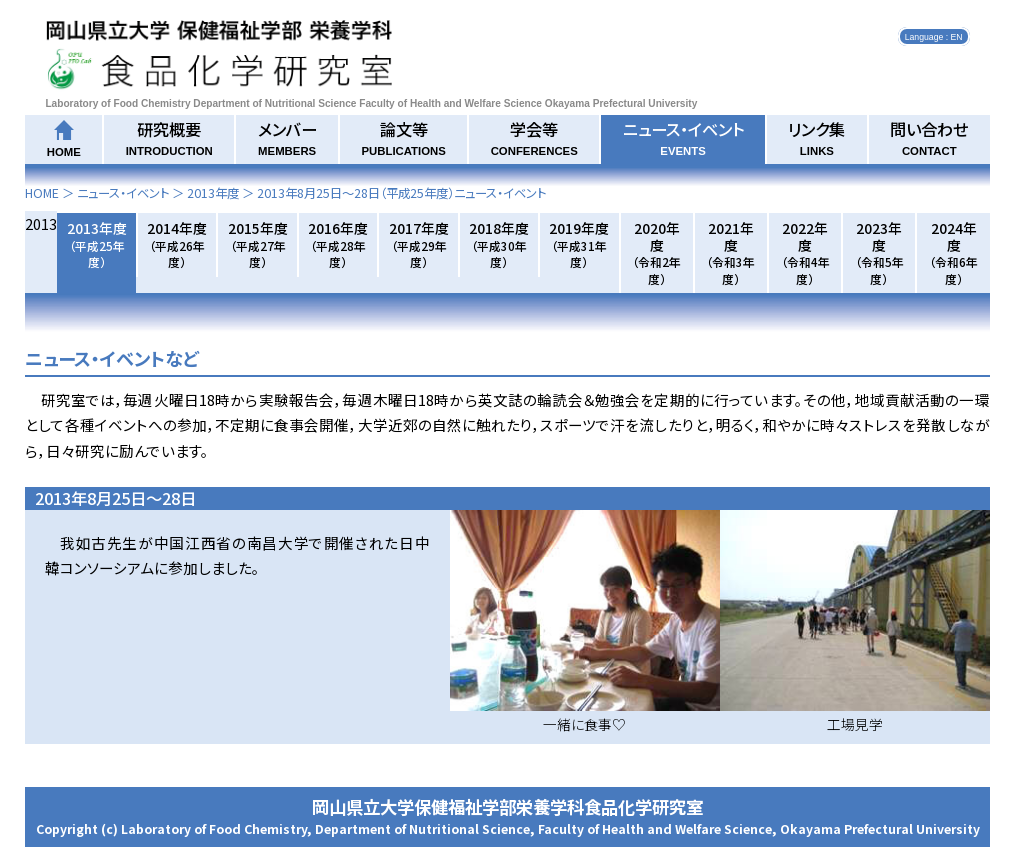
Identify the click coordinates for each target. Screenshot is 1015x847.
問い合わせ (929, 137)
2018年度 (499, 244)
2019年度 (579, 244)
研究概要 (169, 137)
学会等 (534, 137)
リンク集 (816, 137)
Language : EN (934, 36)
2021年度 (730, 252)
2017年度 (419, 244)
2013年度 (213, 193)
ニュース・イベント (683, 137)
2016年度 (338, 244)
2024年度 (953, 252)
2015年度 (258, 244)
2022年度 (805, 252)
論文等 (403, 137)
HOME (42, 193)
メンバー (287, 137)
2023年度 (879, 252)
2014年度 (177, 244)
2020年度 (656, 252)
